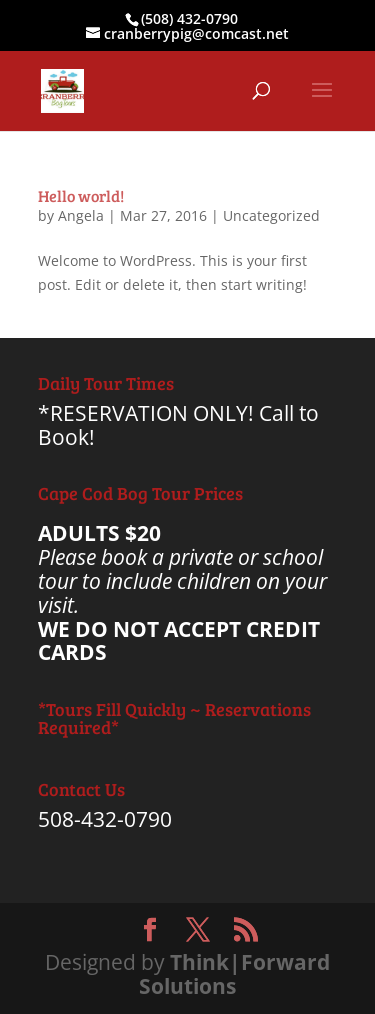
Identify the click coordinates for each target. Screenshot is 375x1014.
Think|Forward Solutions (234, 974)
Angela (81, 215)
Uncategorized (271, 215)
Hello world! (81, 195)
